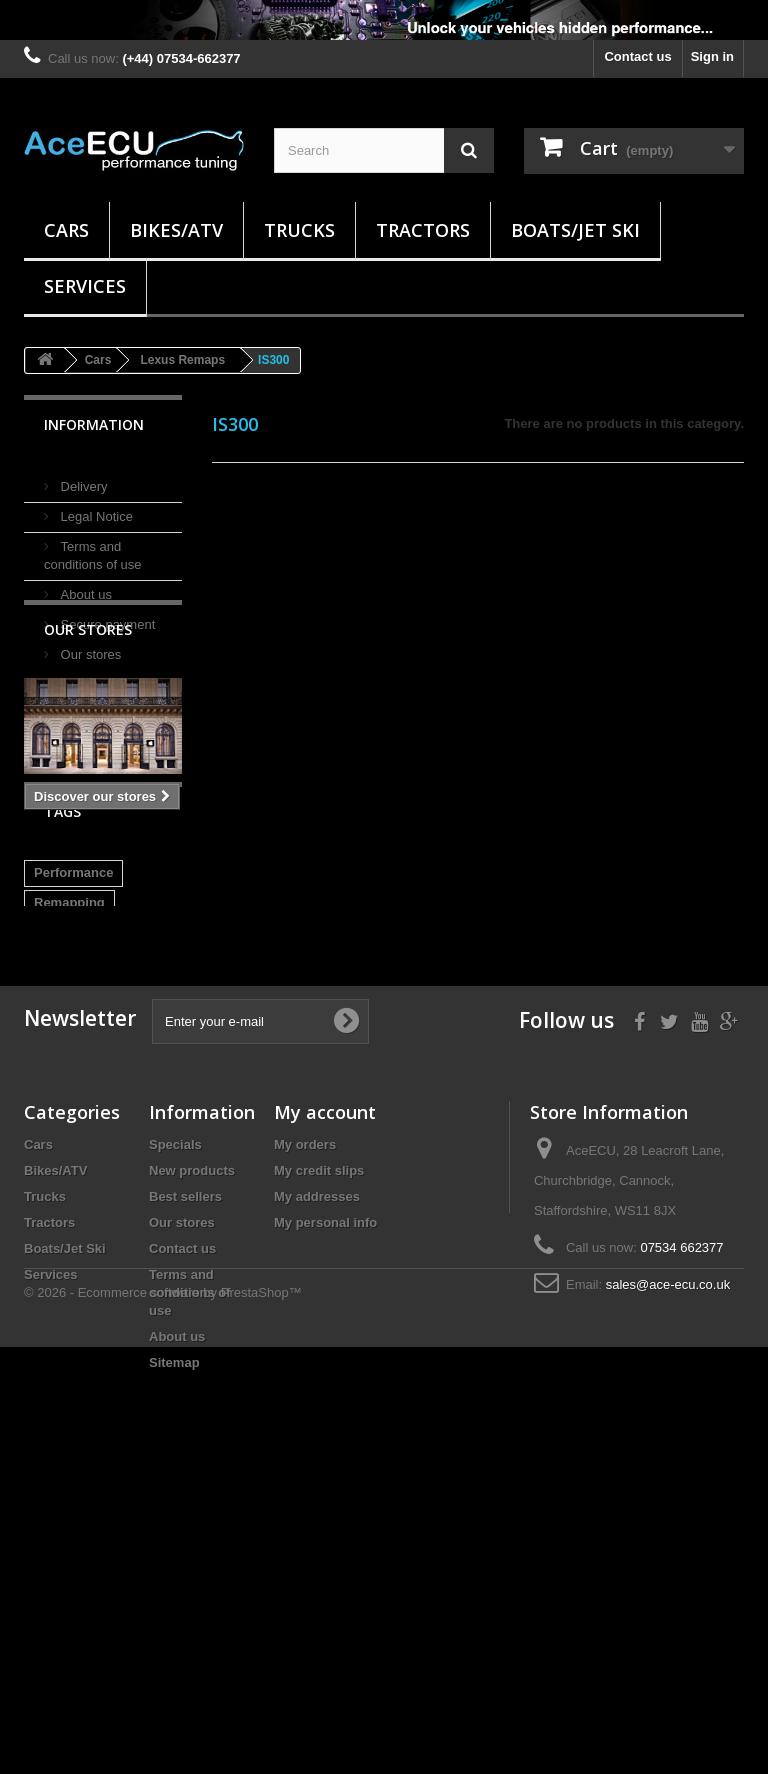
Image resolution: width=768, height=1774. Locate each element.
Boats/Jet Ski (575, 230)
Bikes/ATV (176, 230)
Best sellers (185, 1481)
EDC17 (144, 1143)
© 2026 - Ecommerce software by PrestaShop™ (163, 1719)
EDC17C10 (67, 1143)
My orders (305, 1429)
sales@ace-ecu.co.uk (668, 1569)
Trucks (299, 230)
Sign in (712, 56)
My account (325, 1397)
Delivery (82, 478)
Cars (66, 230)
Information (94, 424)
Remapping (69, 1053)
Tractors (423, 230)
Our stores (89, 646)
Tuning (121, 1083)
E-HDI (51, 1173)
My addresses (317, 1481)
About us (84, 586)
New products (192, 1455)
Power (53, 1113)
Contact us (637, 56)
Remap (55, 1083)
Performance (73, 1023)
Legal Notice (95, 508)
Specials (175, 1429)
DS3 (104, 1173)
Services (85, 286)
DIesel (115, 1113)
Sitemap (174, 1647)
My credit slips (319, 1455)
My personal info (325, 1507)
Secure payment (106, 616)
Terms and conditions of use (190, 1577)
